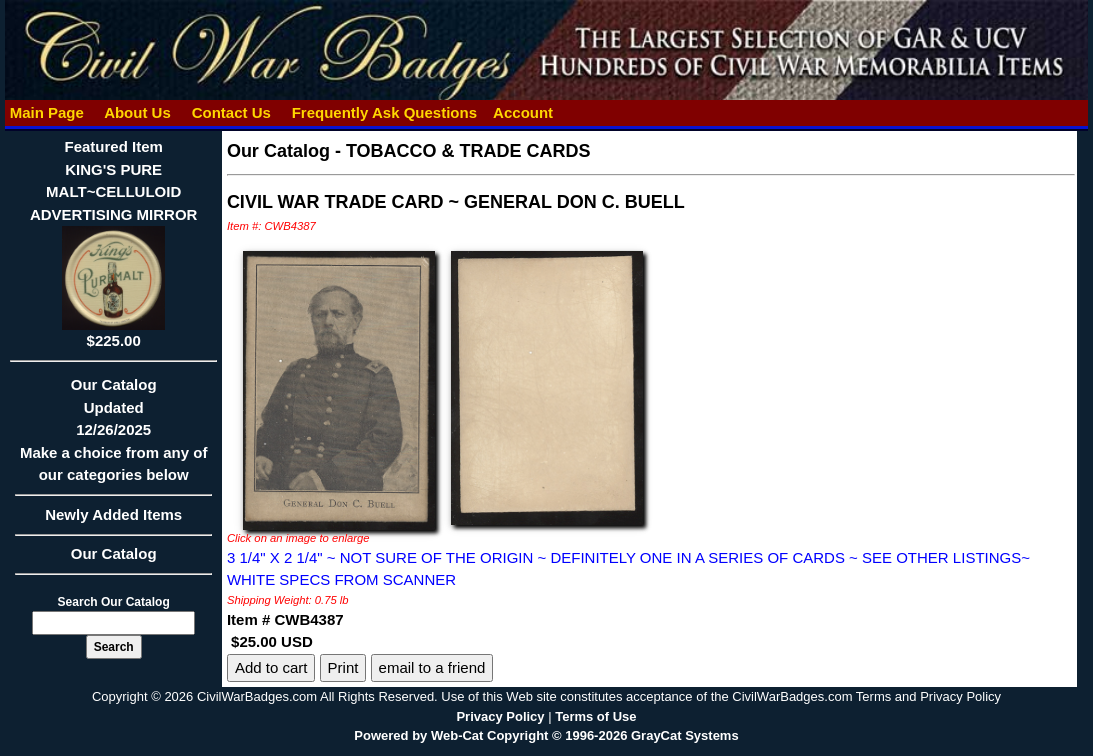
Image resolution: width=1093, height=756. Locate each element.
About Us (138, 112)
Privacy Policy (500, 716)
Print (343, 667)
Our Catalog (114, 553)
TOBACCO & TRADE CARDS (468, 151)
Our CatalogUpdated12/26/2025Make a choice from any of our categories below (113, 436)
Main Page (46, 112)
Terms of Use (595, 716)
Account (523, 112)
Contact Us (231, 112)
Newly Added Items (113, 521)
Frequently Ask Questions (385, 112)
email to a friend (432, 667)
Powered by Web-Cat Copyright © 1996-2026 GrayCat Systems (546, 735)
